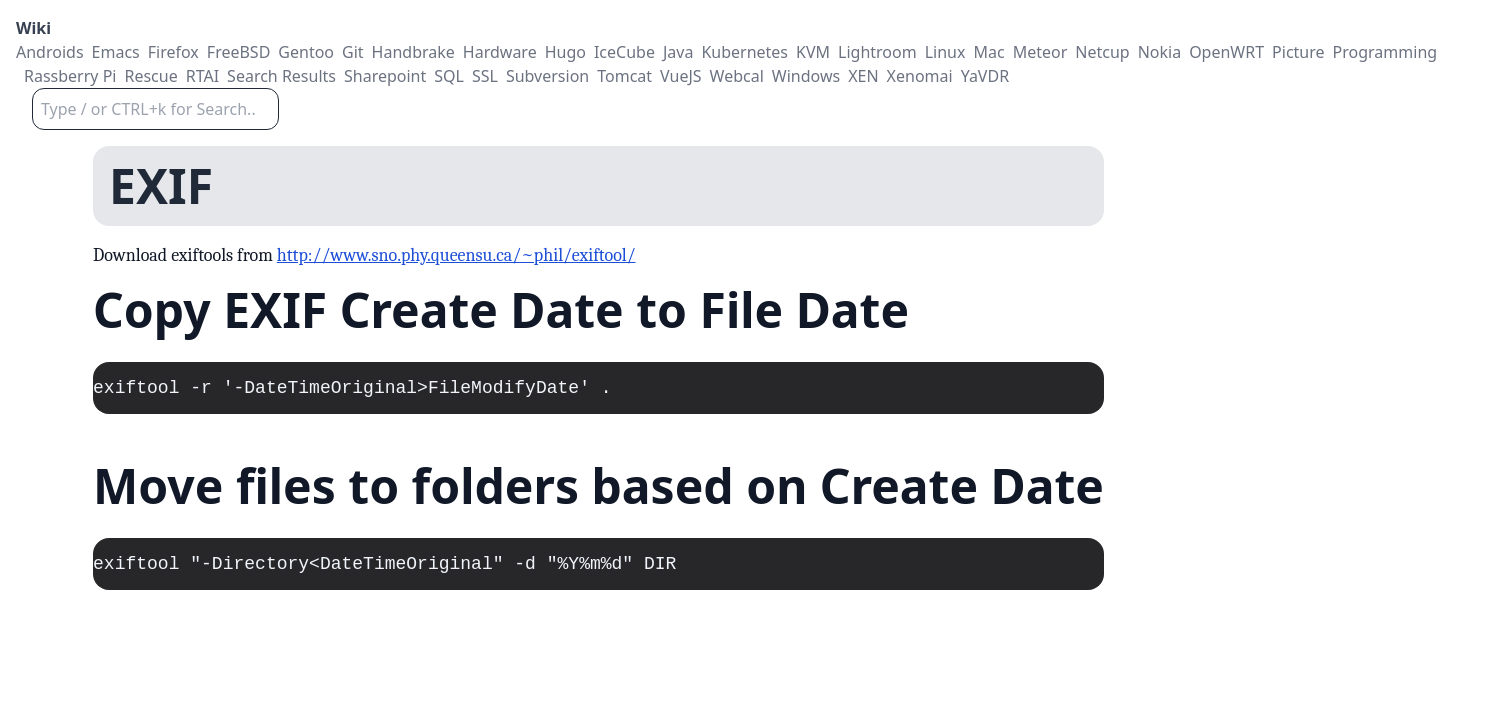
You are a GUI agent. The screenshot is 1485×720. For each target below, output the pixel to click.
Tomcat (624, 76)
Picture (1298, 52)
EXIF (161, 185)
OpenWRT (1226, 52)
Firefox (173, 52)
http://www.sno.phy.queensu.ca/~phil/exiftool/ (456, 255)
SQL (449, 76)
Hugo (565, 52)
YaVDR (985, 76)
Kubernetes (744, 52)
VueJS (681, 76)
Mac (988, 52)
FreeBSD (239, 52)
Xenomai (920, 76)
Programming (1385, 52)
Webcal (737, 76)
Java (678, 52)
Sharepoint (385, 76)
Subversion (547, 76)
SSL (485, 76)
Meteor (1040, 52)
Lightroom (877, 52)
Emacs (116, 52)
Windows (806, 76)
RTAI (202, 76)
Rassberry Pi (70, 76)
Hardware (500, 52)
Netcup (1102, 52)
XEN (863, 76)
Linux (945, 52)
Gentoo (306, 52)
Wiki (33, 28)
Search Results (281, 76)
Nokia (1160, 52)
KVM (813, 52)
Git (353, 52)
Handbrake (413, 52)
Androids (50, 52)
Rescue (150, 76)
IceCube (624, 52)
